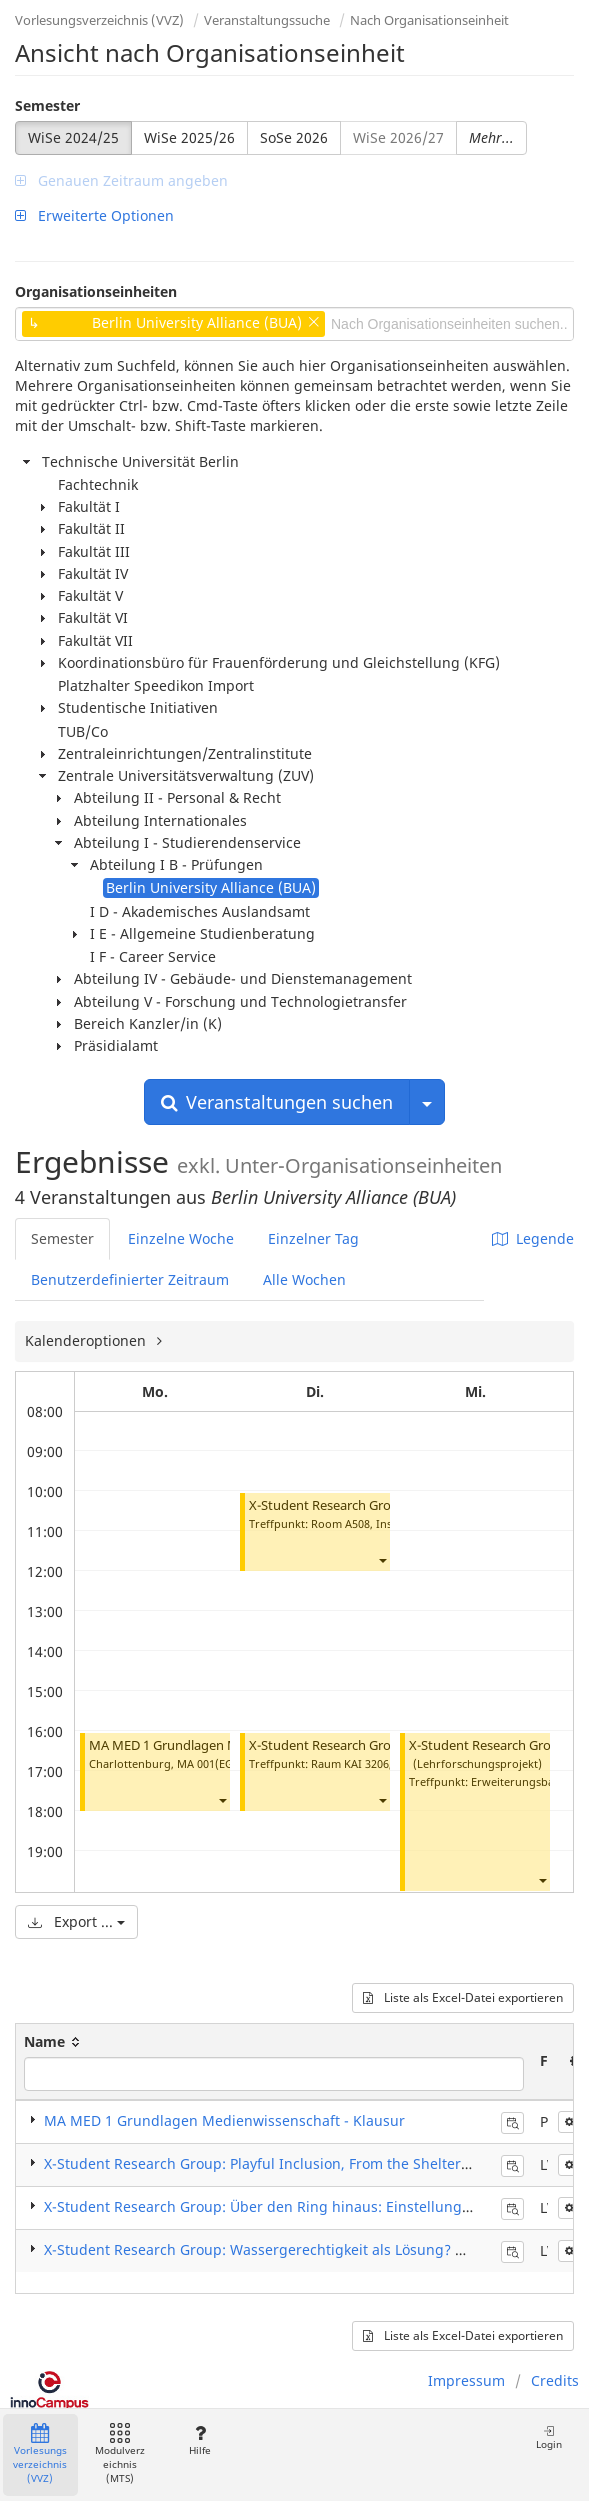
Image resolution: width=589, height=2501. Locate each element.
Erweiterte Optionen (94, 215)
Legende (533, 1238)
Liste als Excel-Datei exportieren (463, 1997)
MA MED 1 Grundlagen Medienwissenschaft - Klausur (224, 2120)
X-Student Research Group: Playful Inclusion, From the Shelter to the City (288, 2163)
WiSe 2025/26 (189, 137)
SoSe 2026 (294, 137)
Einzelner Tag (313, 1238)
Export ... (76, 1921)
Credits (555, 2380)
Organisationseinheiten (96, 291)
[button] (222, 1799)
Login (549, 2437)
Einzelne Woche (181, 1238)
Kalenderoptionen (87, 1340)
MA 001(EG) (207, 1763)
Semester (47, 105)
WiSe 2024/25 (73, 137)
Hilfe (199, 2440)
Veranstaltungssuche (267, 20)
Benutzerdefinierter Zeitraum (130, 1279)
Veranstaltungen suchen (277, 1102)
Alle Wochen (304, 1279)
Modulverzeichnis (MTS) (120, 2454)
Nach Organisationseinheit (429, 20)
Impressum (466, 2380)
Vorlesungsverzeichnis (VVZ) (99, 20)
